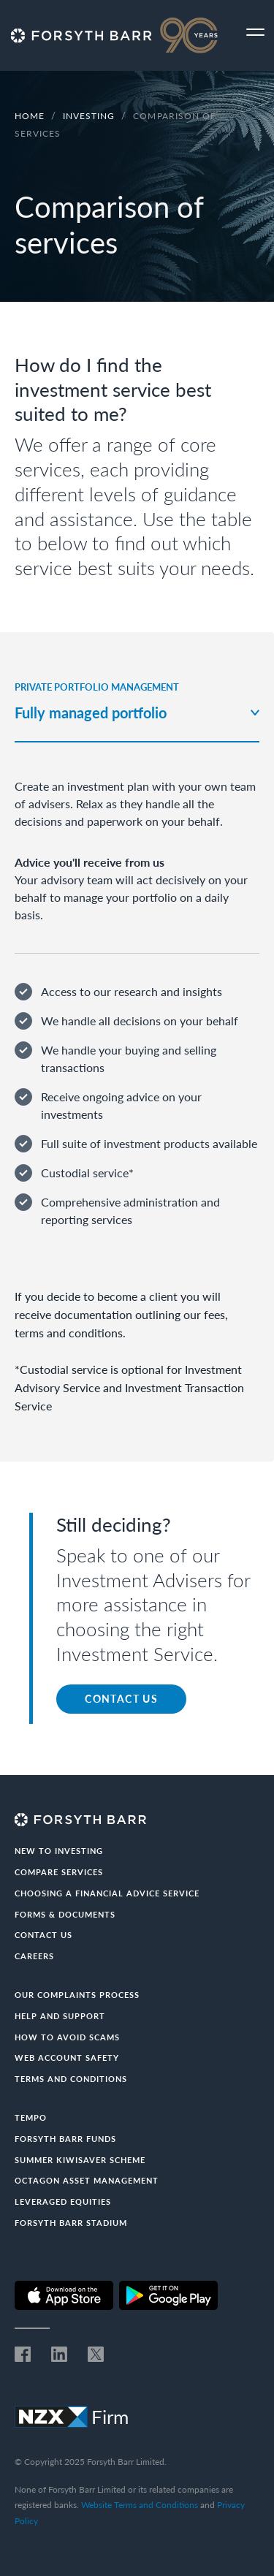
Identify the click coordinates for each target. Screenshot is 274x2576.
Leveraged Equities (63, 2201)
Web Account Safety (67, 2057)
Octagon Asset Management (87, 2180)
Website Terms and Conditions (139, 2504)
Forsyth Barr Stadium (71, 2222)
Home (30, 115)
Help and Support (60, 2016)
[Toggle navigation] (255, 33)
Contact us (43, 1934)
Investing (90, 115)
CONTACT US (121, 1698)
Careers (34, 1956)
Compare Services (59, 1872)
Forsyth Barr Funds (65, 2138)
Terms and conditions (71, 2078)
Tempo (31, 2117)
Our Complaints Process (77, 1994)
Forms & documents (65, 1914)
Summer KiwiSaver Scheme (80, 2160)
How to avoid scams (67, 2037)
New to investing (59, 1850)
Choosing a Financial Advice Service (107, 1893)
